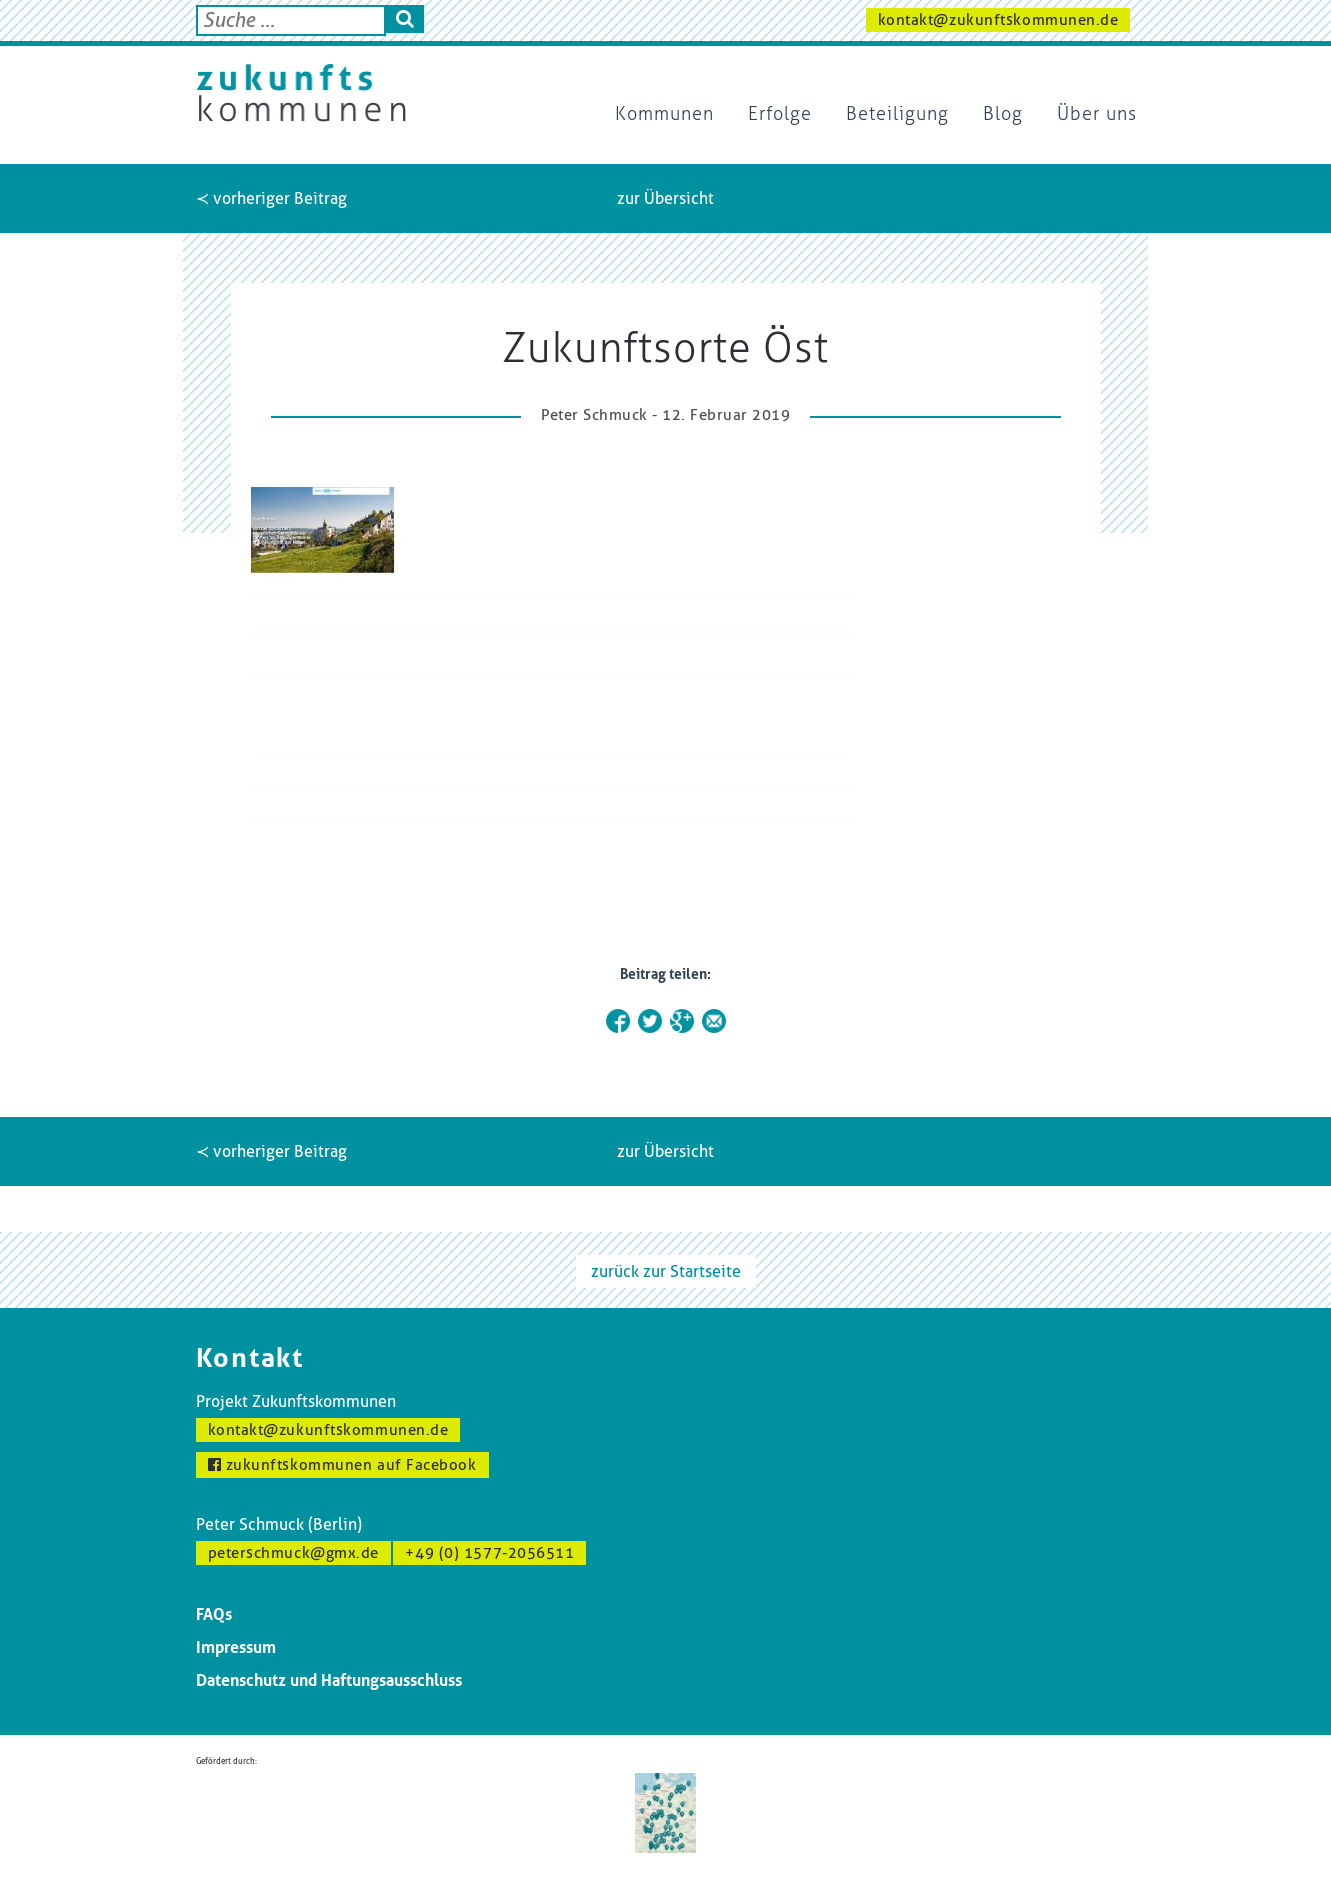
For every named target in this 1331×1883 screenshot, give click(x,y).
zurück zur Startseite (666, 1271)
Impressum (236, 1647)
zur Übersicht (665, 198)
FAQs (214, 1614)
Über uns (1097, 114)
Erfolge (780, 114)
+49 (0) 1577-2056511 (489, 1553)
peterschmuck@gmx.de (293, 1553)
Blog (1003, 114)
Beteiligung (897, 114)
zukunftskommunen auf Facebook (342, 1465)
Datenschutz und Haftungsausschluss (329, 1680)
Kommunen (664, 114)
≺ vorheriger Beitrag (271, 198)
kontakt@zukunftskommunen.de (998, 20)
